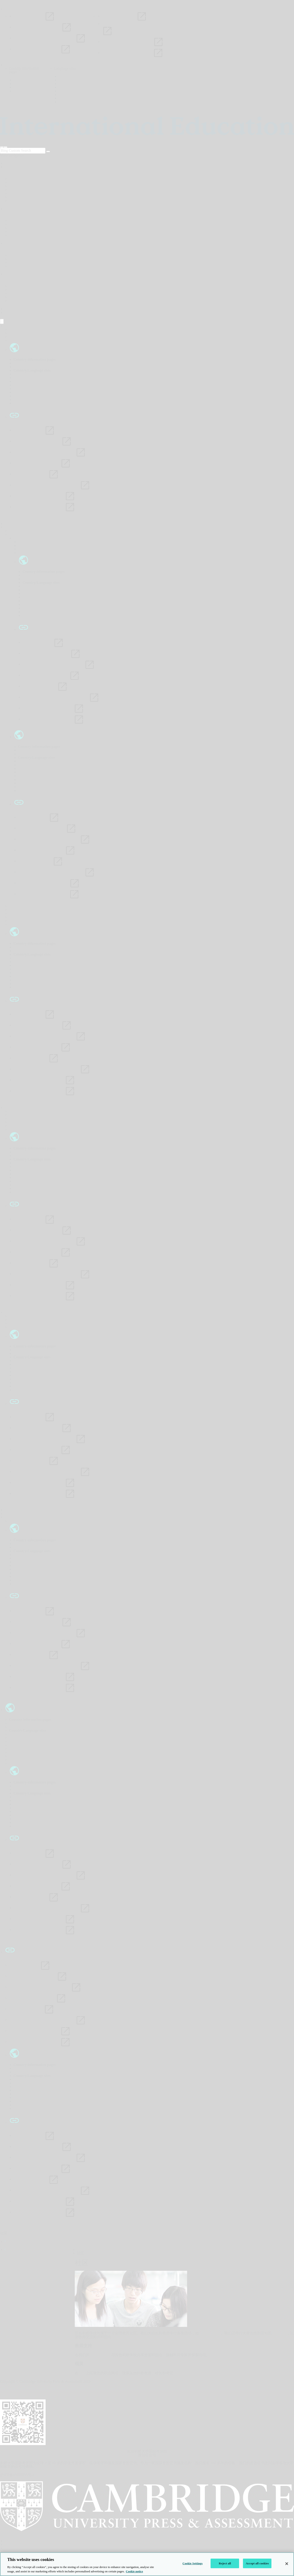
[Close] (287, 2564)
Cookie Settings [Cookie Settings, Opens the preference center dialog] (193, 2563)
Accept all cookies (257, 2563)
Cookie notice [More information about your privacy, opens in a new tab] (134, 2571)
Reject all (225, 2563)
